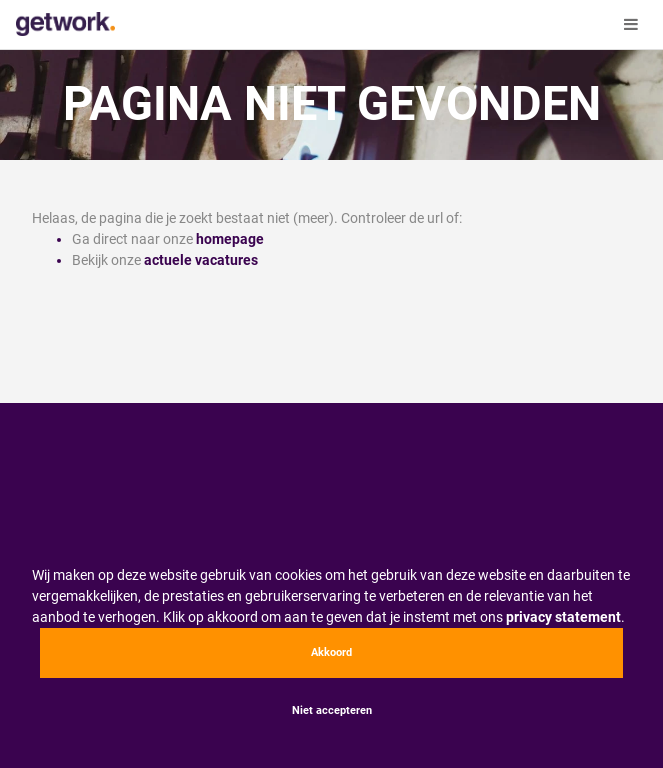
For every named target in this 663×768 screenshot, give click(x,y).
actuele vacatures (201, 260)
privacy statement (563, 617)
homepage (230, 239)
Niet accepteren (332, 710)
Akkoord (331, 652)
